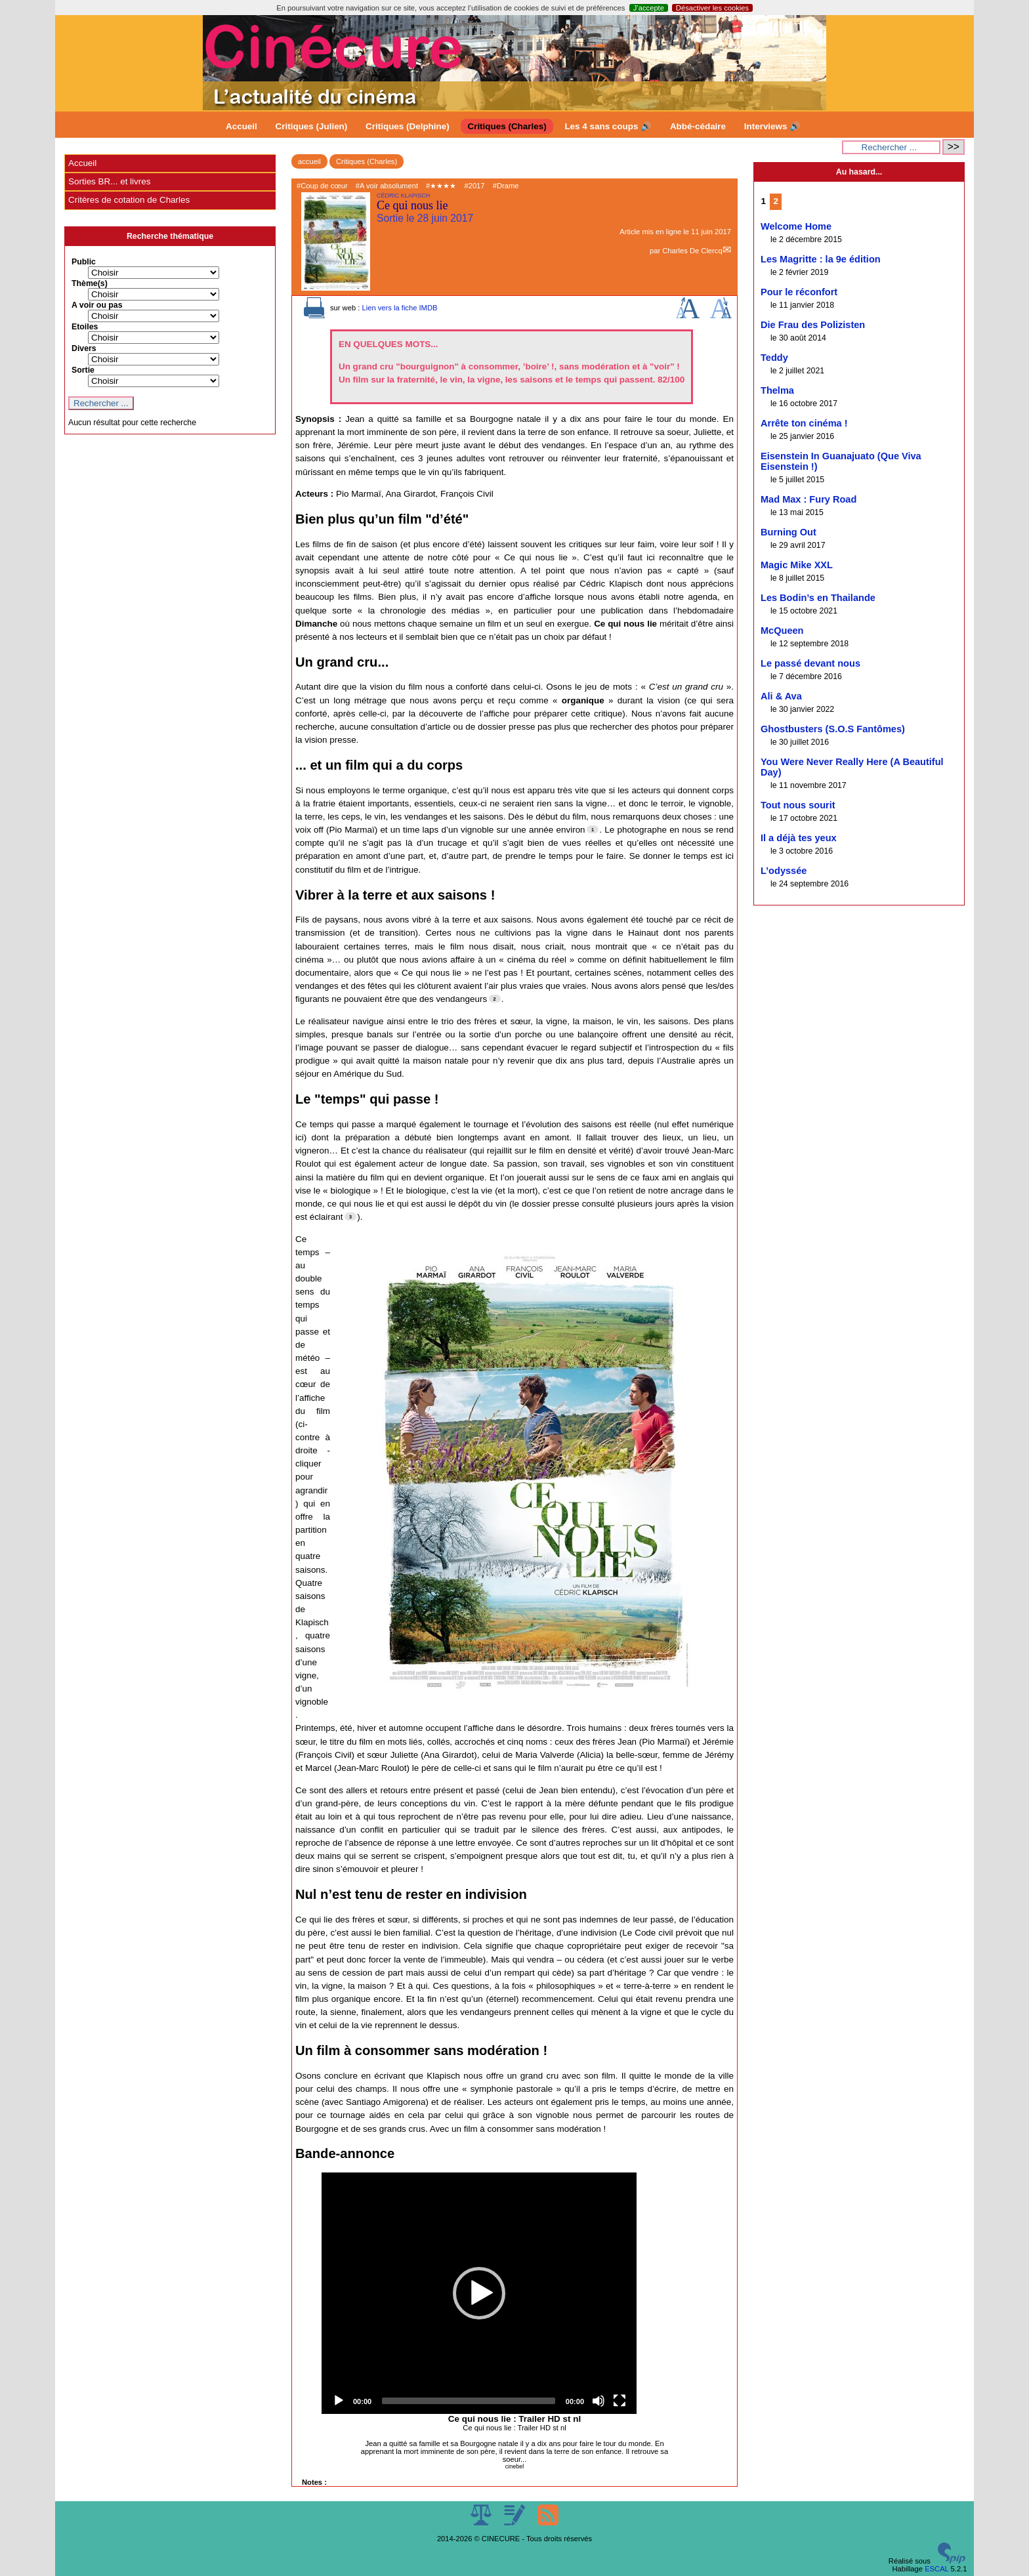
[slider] (468, 2401)
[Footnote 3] (350, 1216)
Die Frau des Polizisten (813, 325)
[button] (479, 2293)
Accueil (241, 126)
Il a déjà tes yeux (799, 838)
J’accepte (648, 8)
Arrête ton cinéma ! (804, 423)
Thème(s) (90, 283)
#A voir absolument (387, 186)
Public (84, 261)
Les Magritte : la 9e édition (821, 259)
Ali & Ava (781, 696)
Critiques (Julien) (312, 126)
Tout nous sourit (798, 805)
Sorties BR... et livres (109, 181)
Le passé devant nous (810, 663)
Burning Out (788, 532)
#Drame (506, 186)
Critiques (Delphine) (408, 126)
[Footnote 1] (592, 829)
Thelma (777, 390)
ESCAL (936, 2569)
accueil (309, 161)
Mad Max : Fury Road (808, 499)
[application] (479, 2293)
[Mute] (598, 2400)
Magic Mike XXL (797, 565)
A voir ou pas (97, 305)
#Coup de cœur (322, 186)
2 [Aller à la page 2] (776, 201)
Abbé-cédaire (698, 126)
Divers (84, 348)
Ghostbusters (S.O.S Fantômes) (833, 729)
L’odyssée (784, 870)
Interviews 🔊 (772, 126)
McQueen (782, 630)
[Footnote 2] (495, 999)
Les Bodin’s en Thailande (818, 597)
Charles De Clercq (692, 251)
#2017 (474, 186)
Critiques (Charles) (506, 126)
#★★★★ (441, 186)
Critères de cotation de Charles (129, 200)
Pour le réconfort (799, 292)
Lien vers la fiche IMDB (399, 308)
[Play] (338, 2400)
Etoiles (85, 326)
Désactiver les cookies (712, 8)
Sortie (83, 370)
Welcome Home (796, 226)
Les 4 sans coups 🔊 (608, 126)
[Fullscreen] (619, 2400)
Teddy (774, 357)
